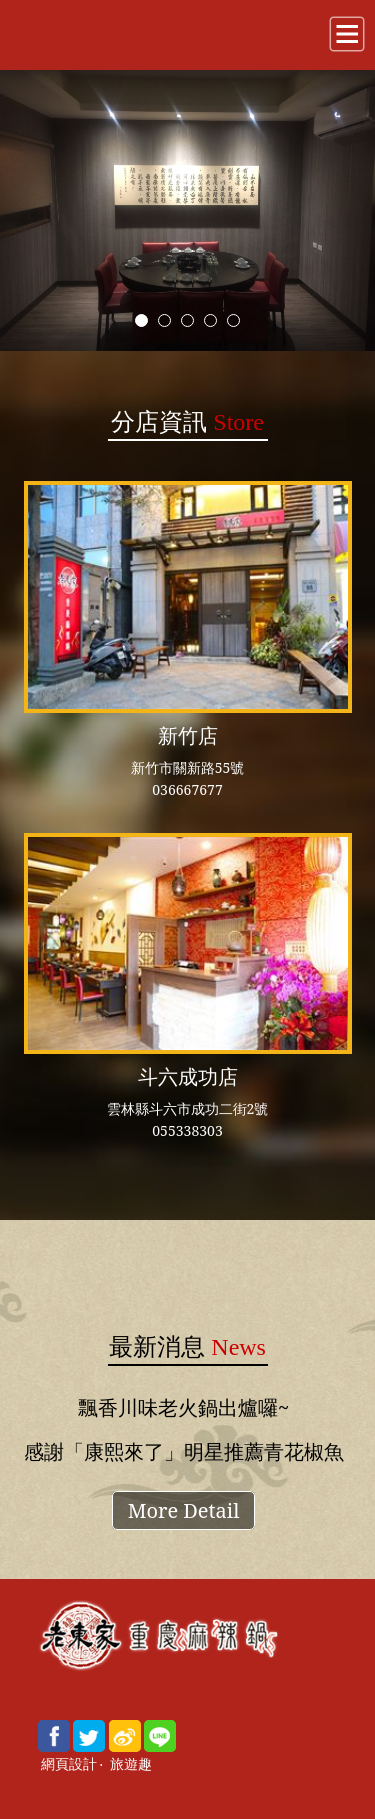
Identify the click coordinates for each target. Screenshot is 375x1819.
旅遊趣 (131, 1764)
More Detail (184, 1510)
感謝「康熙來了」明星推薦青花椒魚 (184, 1451)
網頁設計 (69, 1764)
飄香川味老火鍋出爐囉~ (183, 1407)
